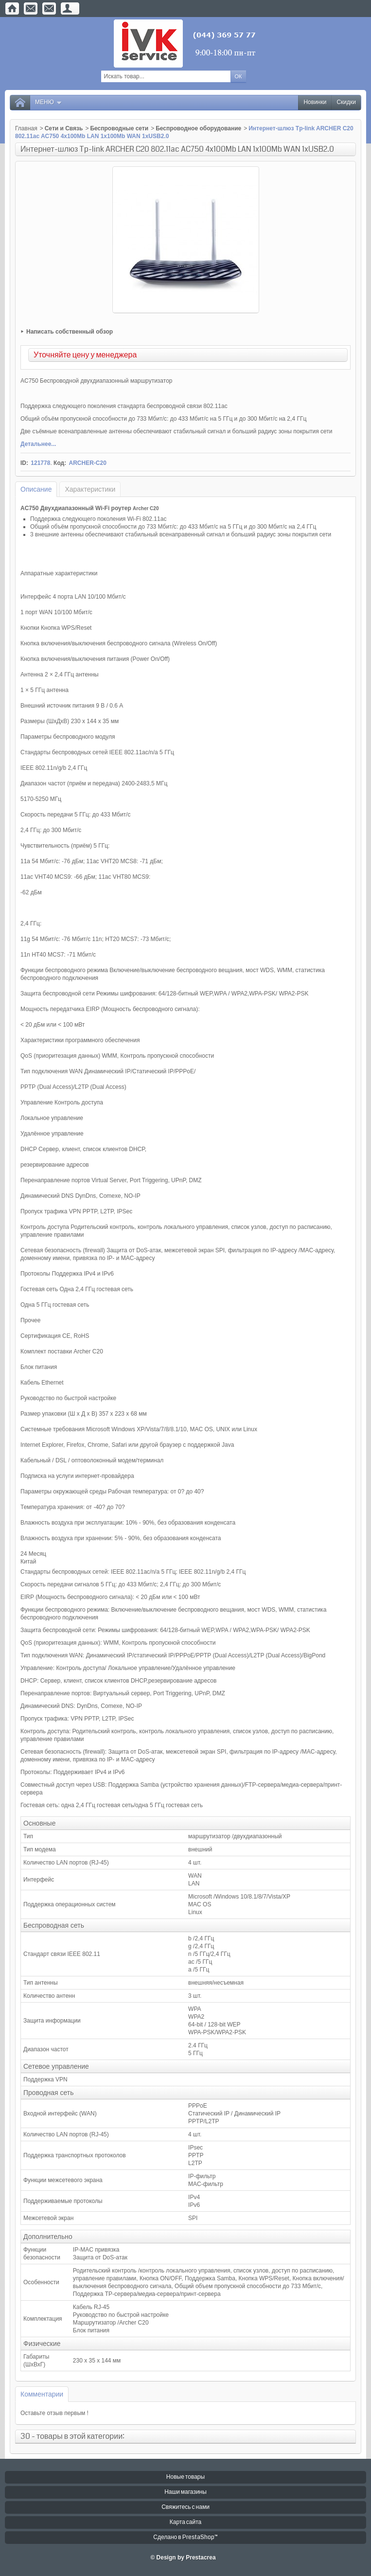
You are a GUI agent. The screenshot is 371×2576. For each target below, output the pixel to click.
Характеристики (90, 489)
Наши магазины (185, 2492)
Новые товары (185, 2477)
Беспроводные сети (119, 128)
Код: (59, 463)
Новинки (314, 102)
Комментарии (41, 2394)
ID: (24, 463)
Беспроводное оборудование (198, 128)
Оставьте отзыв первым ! (54, 2413)
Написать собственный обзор (69, 331)
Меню (48, 102)
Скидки (346, 102)
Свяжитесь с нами (185, 2507)
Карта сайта (186, 2522)
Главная (26, 128)
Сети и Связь (64, 128)
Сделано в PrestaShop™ (185, 2537)
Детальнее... (38, 444)
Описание (36, 489)
